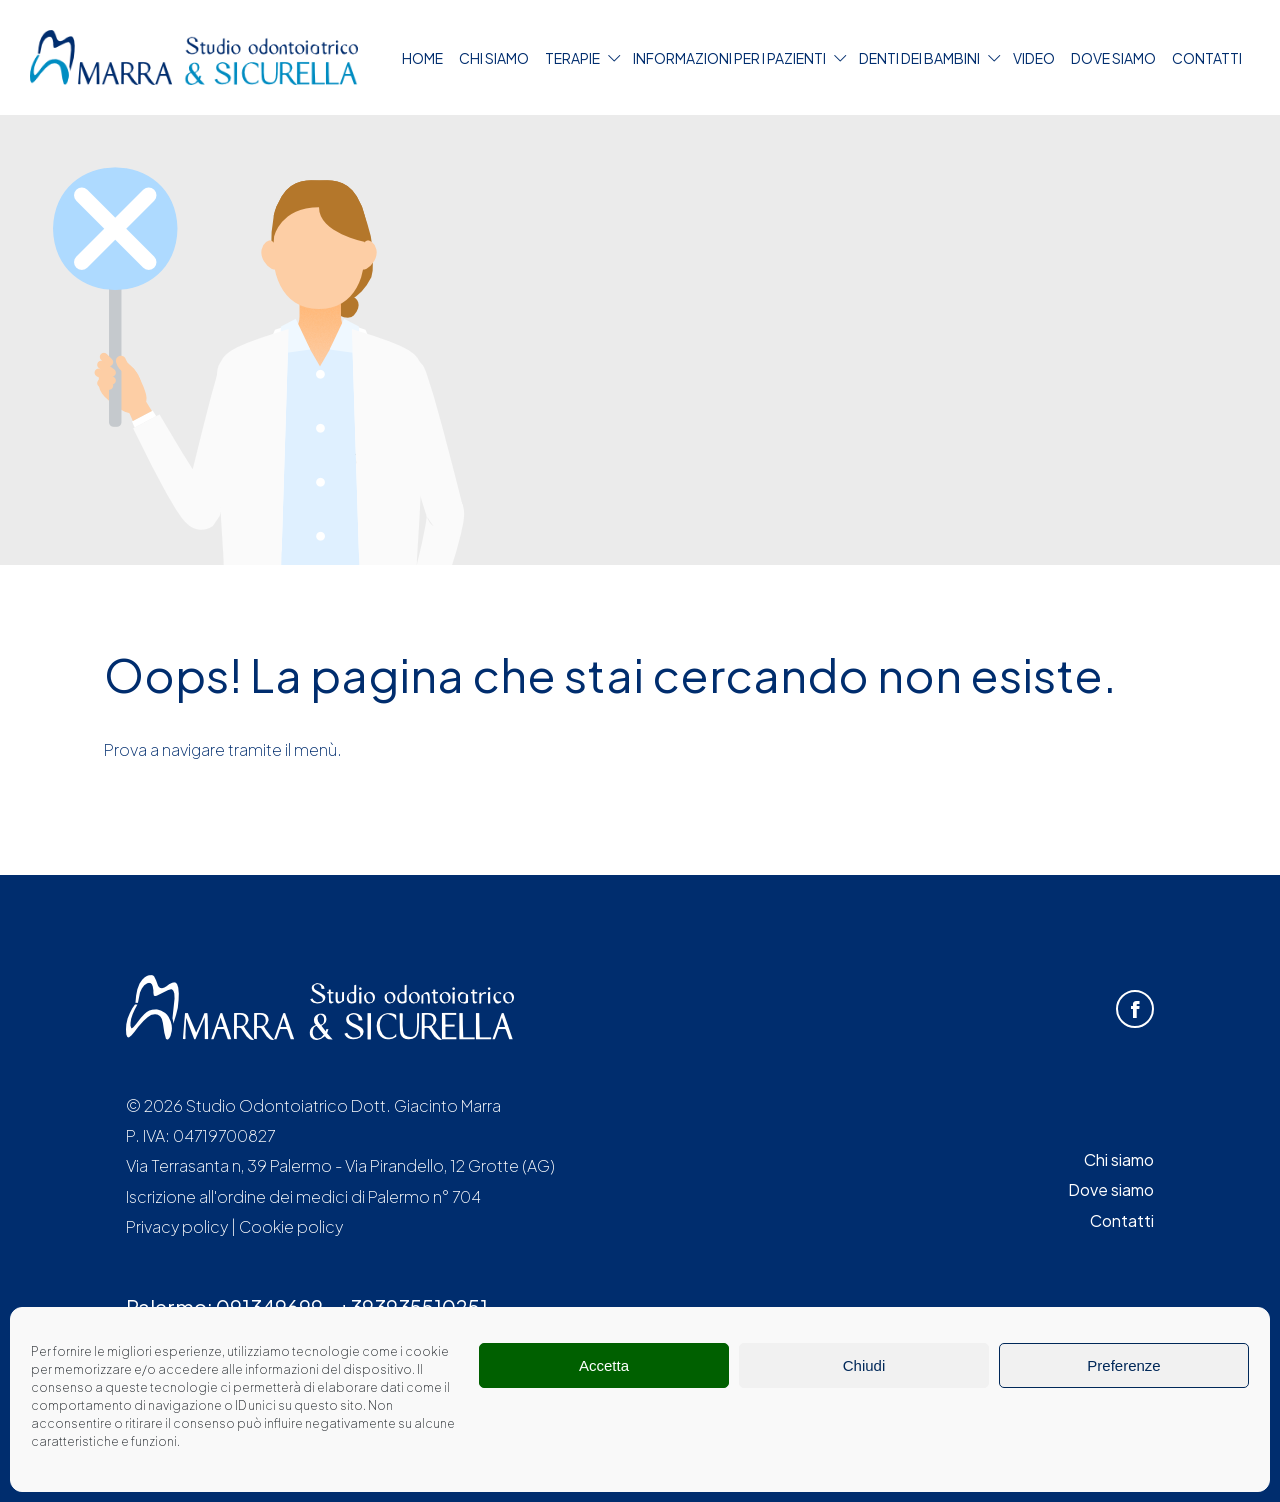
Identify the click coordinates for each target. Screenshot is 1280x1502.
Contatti (1207, 58)
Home (422, 58)
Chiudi (864, 1365)
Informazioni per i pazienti (729, 58)
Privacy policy (177, 1226)
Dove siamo (1113, 58)
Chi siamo (494, 58)
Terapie (572, 58)
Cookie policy (291, 1226)
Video (1034, 58)
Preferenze (1123, 1365)
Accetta (604, 1365)
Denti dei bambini (919, 58)
